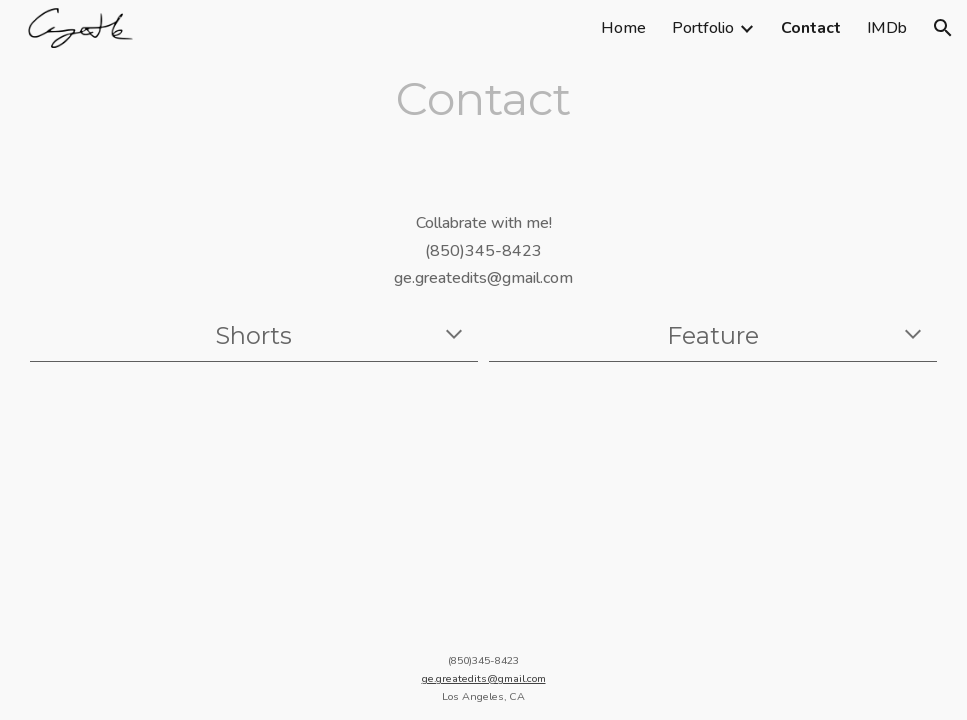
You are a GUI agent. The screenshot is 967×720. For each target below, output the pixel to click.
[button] (943, 28)
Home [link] (623, 28)
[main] (483, 99)
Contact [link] (811, 28)
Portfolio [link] (703, 28)
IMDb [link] (887, 28)
